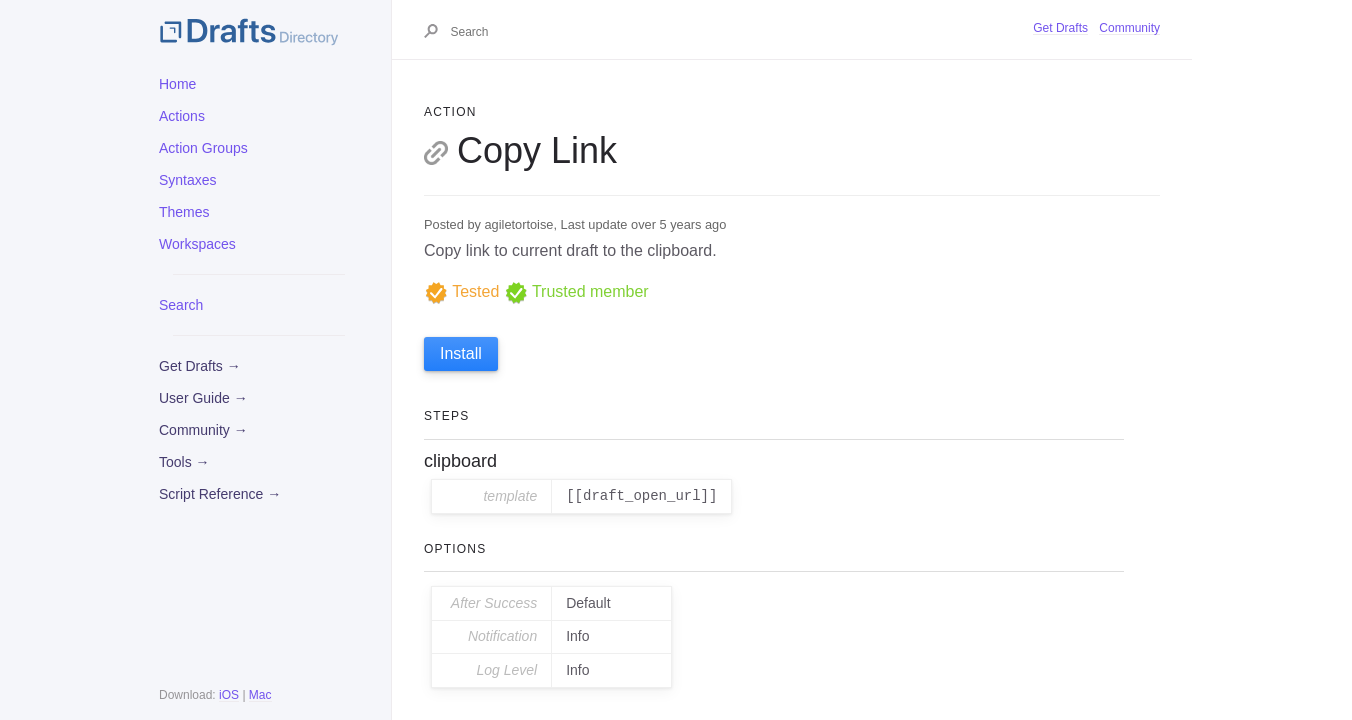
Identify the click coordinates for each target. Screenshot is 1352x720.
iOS (229, 695)
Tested (461, 291)
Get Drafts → (200, 366)
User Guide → (203, 398)
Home (177, 84)
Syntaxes (188, 180)
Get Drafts (1060, 28)
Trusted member (576, 291)
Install (461, 353)
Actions (182, 116)
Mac (260, 695)
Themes (184, 212)
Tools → (184, 462)
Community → (203, 430)
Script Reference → (220, 494)
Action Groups (203, 148)
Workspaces (197, 244)
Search (181, 305)
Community (1129, 28)
